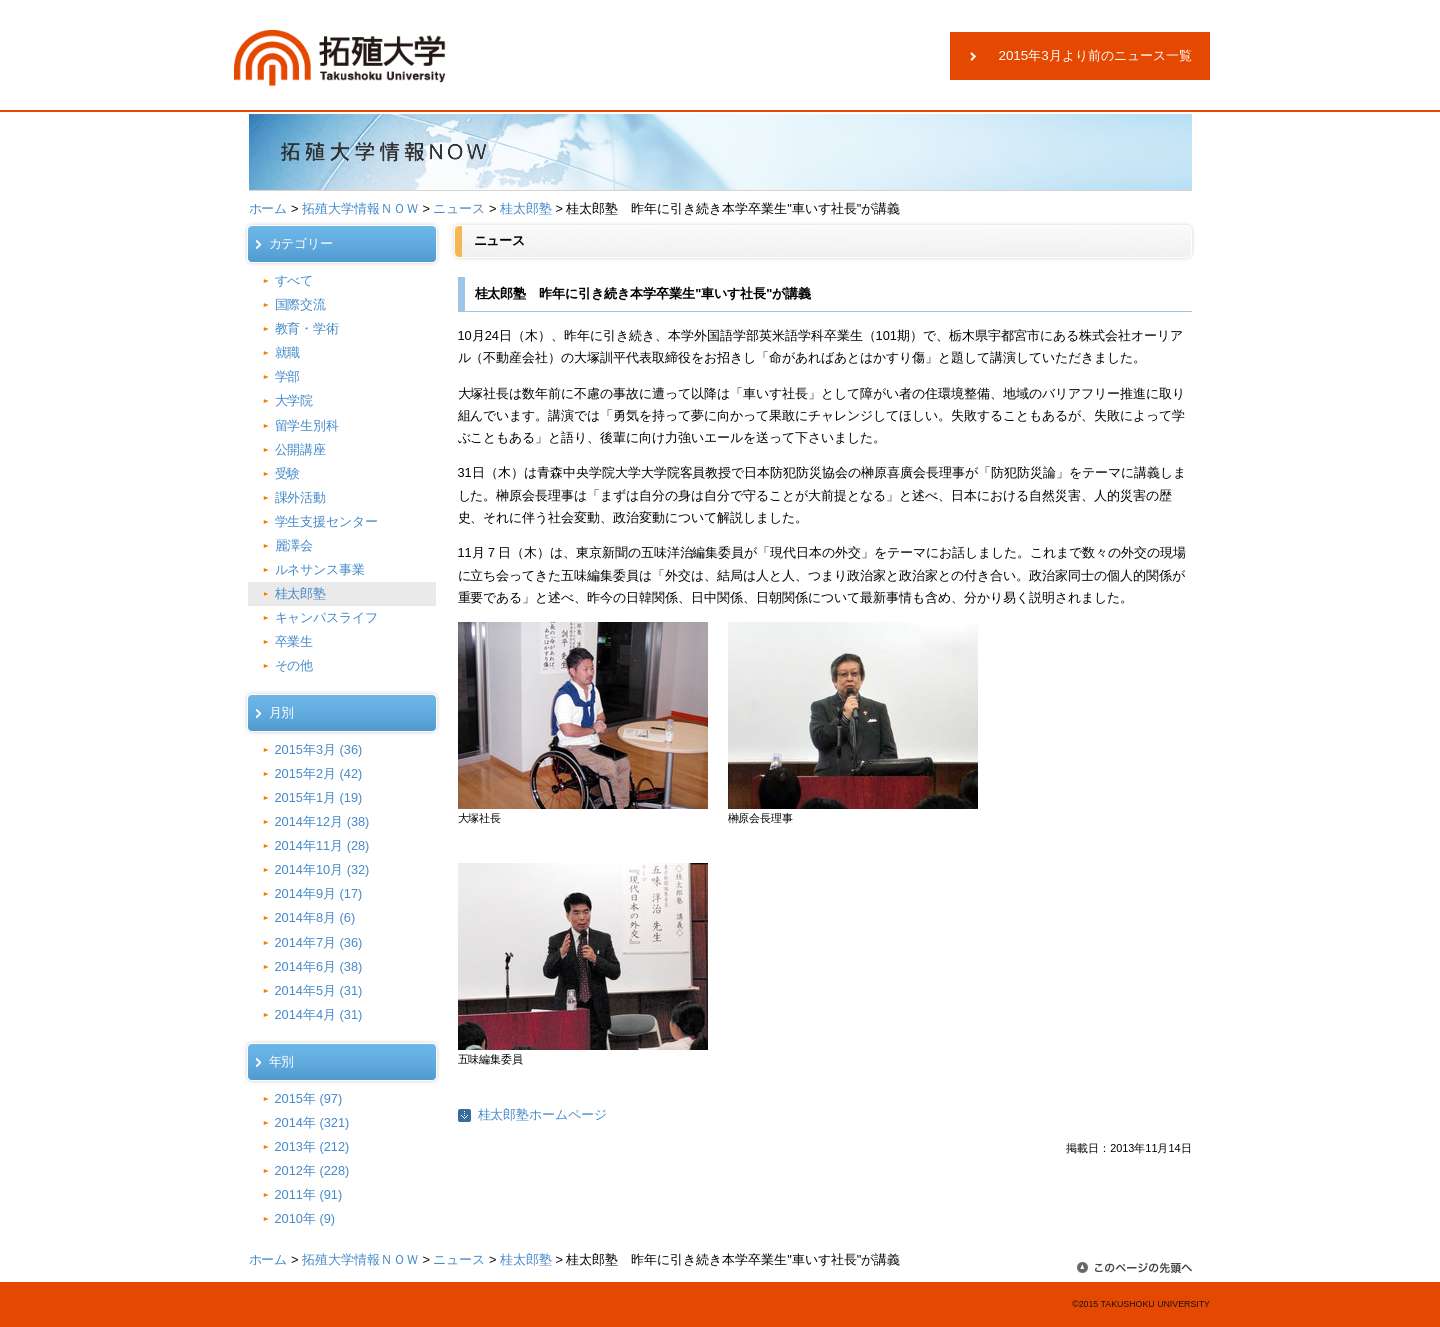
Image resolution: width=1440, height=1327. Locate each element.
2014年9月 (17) (319, 893)
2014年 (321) (312, 1122)
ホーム (268, 208)
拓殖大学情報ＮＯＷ (360, 208)
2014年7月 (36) (319, 942)
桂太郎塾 (526, 208)
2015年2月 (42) (319, 773)
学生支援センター (327, 521)
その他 (294, 665)
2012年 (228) (312, 1170)
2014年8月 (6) (315, 917)
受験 (288, 473)
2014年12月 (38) (322, 821)
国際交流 (301, 304)
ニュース (459, 208)
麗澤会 (294, 545)
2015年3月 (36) (319, 749)
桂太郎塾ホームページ (543, 1114)
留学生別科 (307, 425)
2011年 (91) (309, 1194)
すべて (294, 280)
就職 (288, 352)
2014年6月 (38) (319, 966)
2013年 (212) (312, 1146)
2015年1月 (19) (319, 797)
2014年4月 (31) (319, 1014)
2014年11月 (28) (322, 845)
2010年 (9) (305, 1218)
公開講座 (301, 449)
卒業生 (294, 641)
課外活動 (301, 497)
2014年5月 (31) (319, 990)
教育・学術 (307, 328)
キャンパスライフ (327, 617)
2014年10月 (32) (322, 869)
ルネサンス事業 (320, 569)
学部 (288, 376)
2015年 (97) (309, 1098)
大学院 (294, 400)
